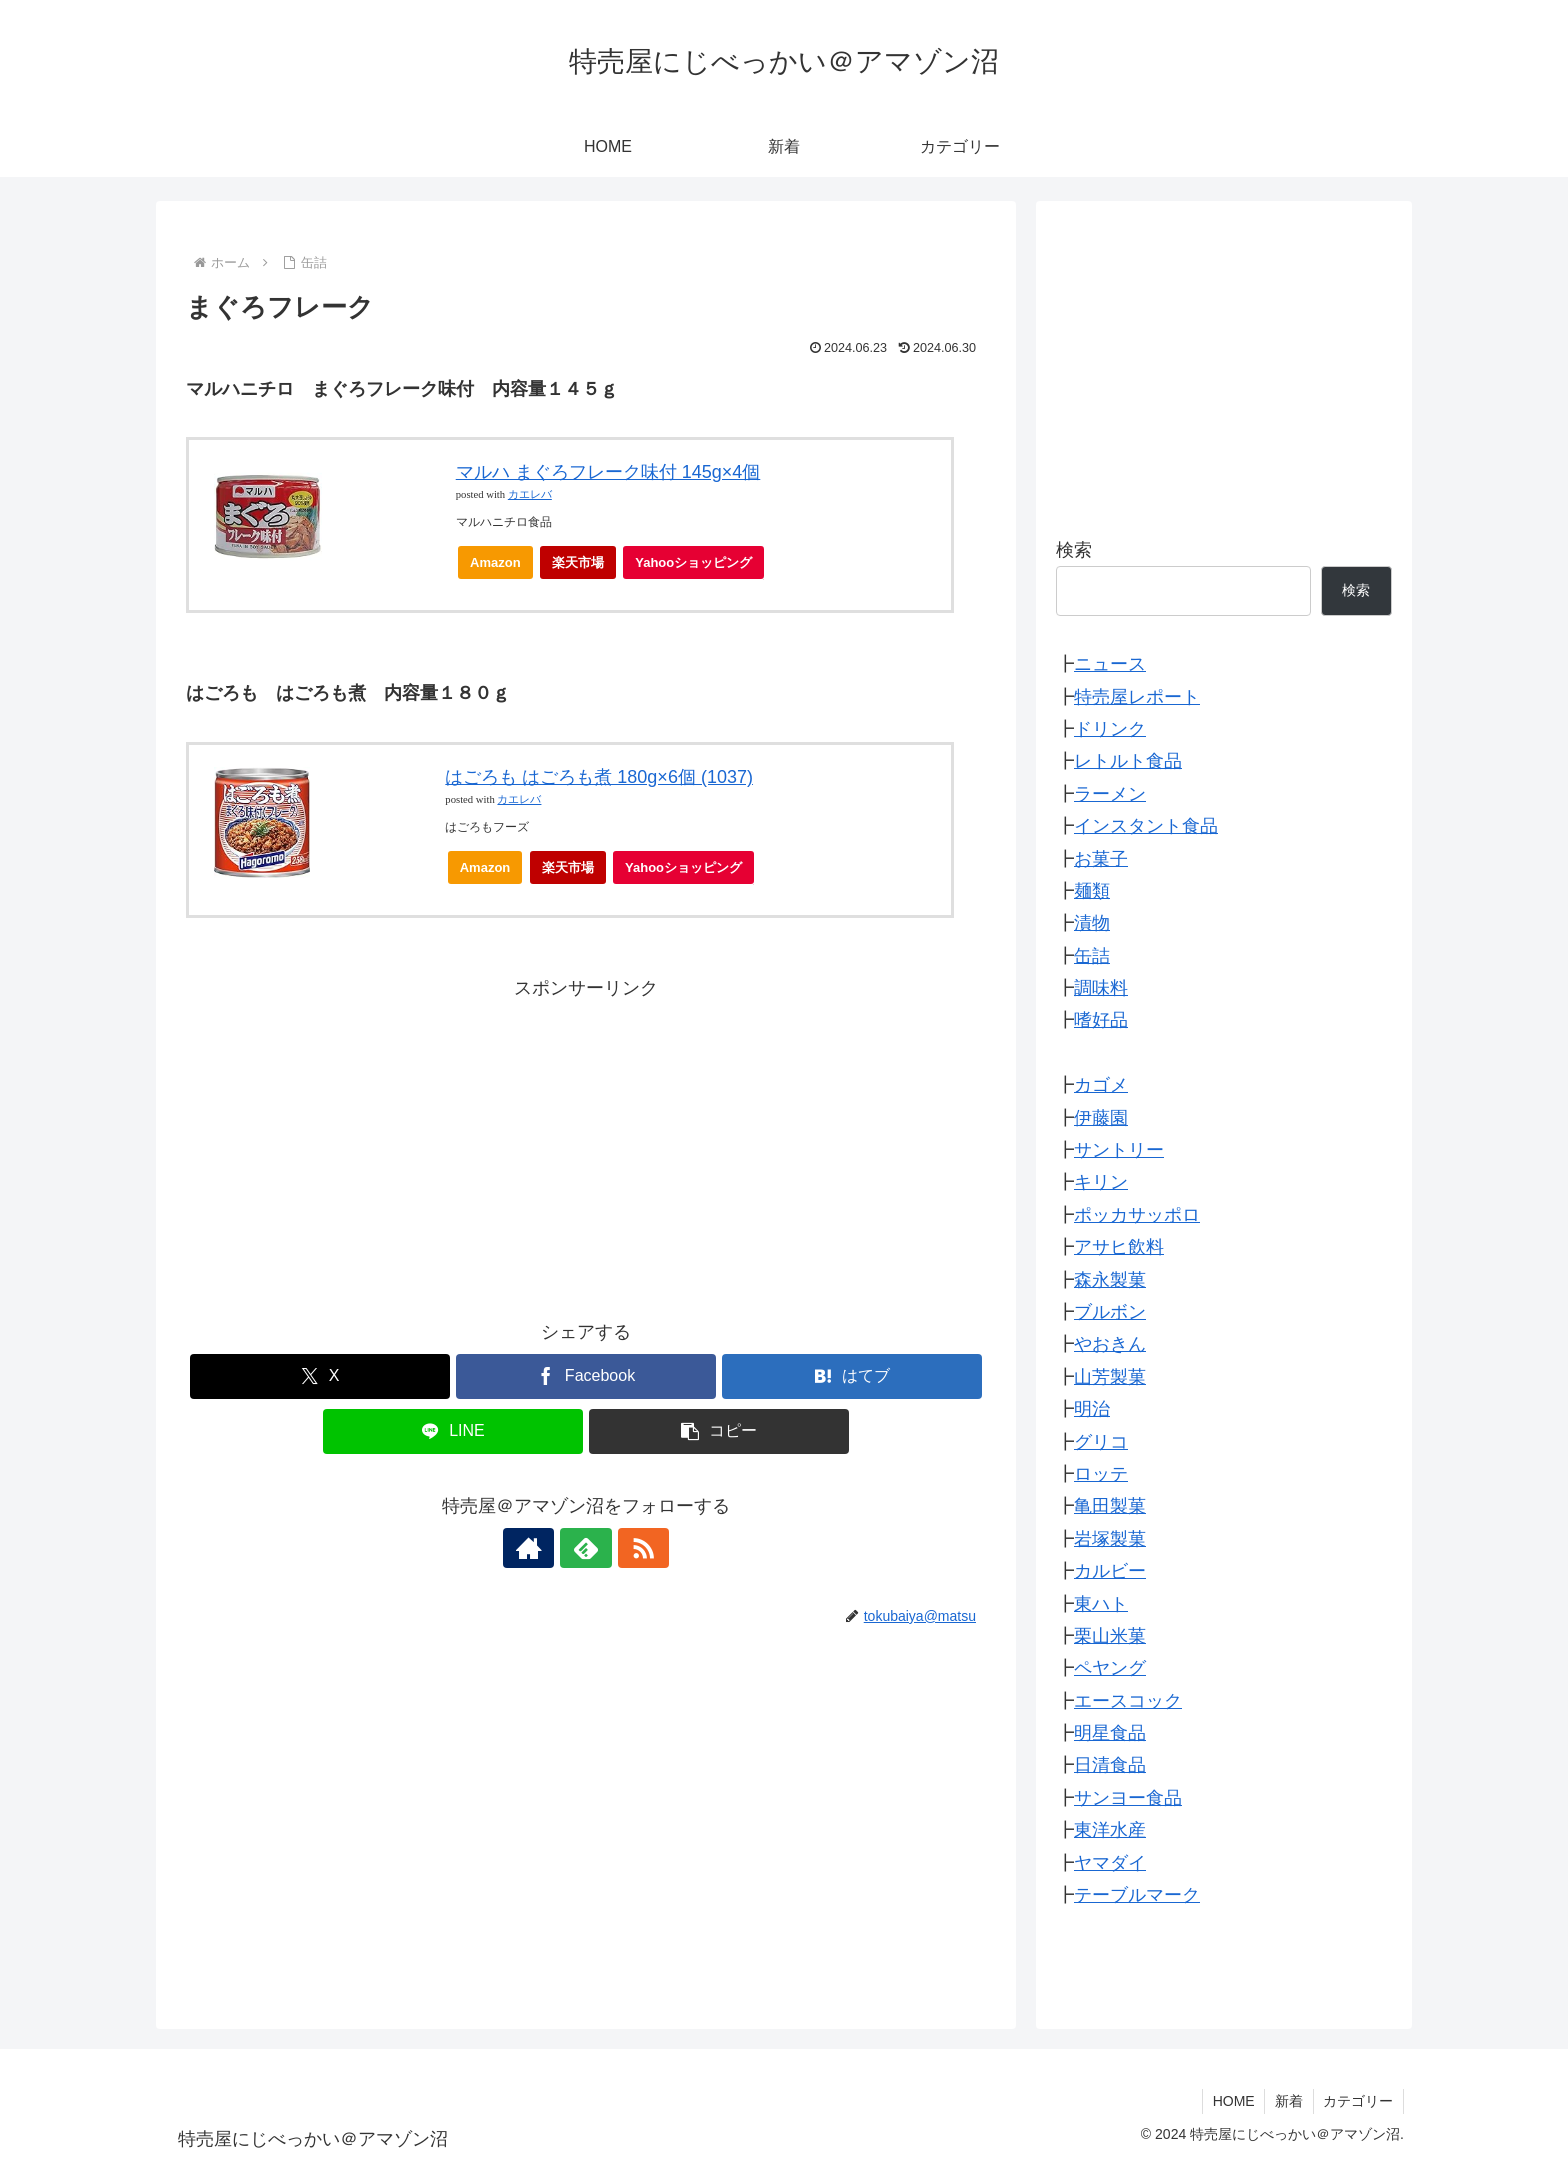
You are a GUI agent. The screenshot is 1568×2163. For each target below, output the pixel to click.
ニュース (1110, 664)
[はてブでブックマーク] (852, 1376)
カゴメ (1101, 1085)
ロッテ (1101, 1474)
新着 (1288, 2101)
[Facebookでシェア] (586, 1376)
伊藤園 (1101, 1118)
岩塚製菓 (1110, 1539)
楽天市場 (578, 562)
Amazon (495, 562)
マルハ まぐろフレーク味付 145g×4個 (608, 472)
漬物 (1092, 923)
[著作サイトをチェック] (540, 1548)
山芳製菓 (1110, 1377)
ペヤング (1110, 1668)
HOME (1232, 2101)
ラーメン (1110, 794)
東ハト (1101, 1604)
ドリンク (1110, 729)
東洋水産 (1110, 1830)
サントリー (1119, 1150)
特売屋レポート (1137, 697)
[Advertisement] (586, 1144)
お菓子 (1101, 859)
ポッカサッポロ (1137, 1215)
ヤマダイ (1110, 1863)
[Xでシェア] (320, 1376)
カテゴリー (1358, 2101)
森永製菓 (1110, 1280)
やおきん (1110, 1344)
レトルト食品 (1128, 761)
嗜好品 (1101, 1020)
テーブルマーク (1137, 1895)
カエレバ (530, 494)
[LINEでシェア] (453, 1431)
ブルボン (1110, 1312)
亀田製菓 (1110, 1506)
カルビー (1110, 1571)
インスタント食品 (1146, 826)
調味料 (1101, 988)
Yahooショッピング (699, 567)
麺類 (1092, 891)
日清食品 (1110, 1765)
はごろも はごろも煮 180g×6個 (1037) (599, 777)
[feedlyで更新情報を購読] (586, 1548)
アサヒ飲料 (1119, 1247)
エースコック (1128, 1701)
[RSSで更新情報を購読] (632, 1548)
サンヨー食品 (1128, 1798)
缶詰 (1092, 956)
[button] (719, 1431)
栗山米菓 (1110, 1636)
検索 (1074, 550)
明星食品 (1110, 1733)
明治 (1092, 1409)
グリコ (1101, 1442)
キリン (1101, 1182)
